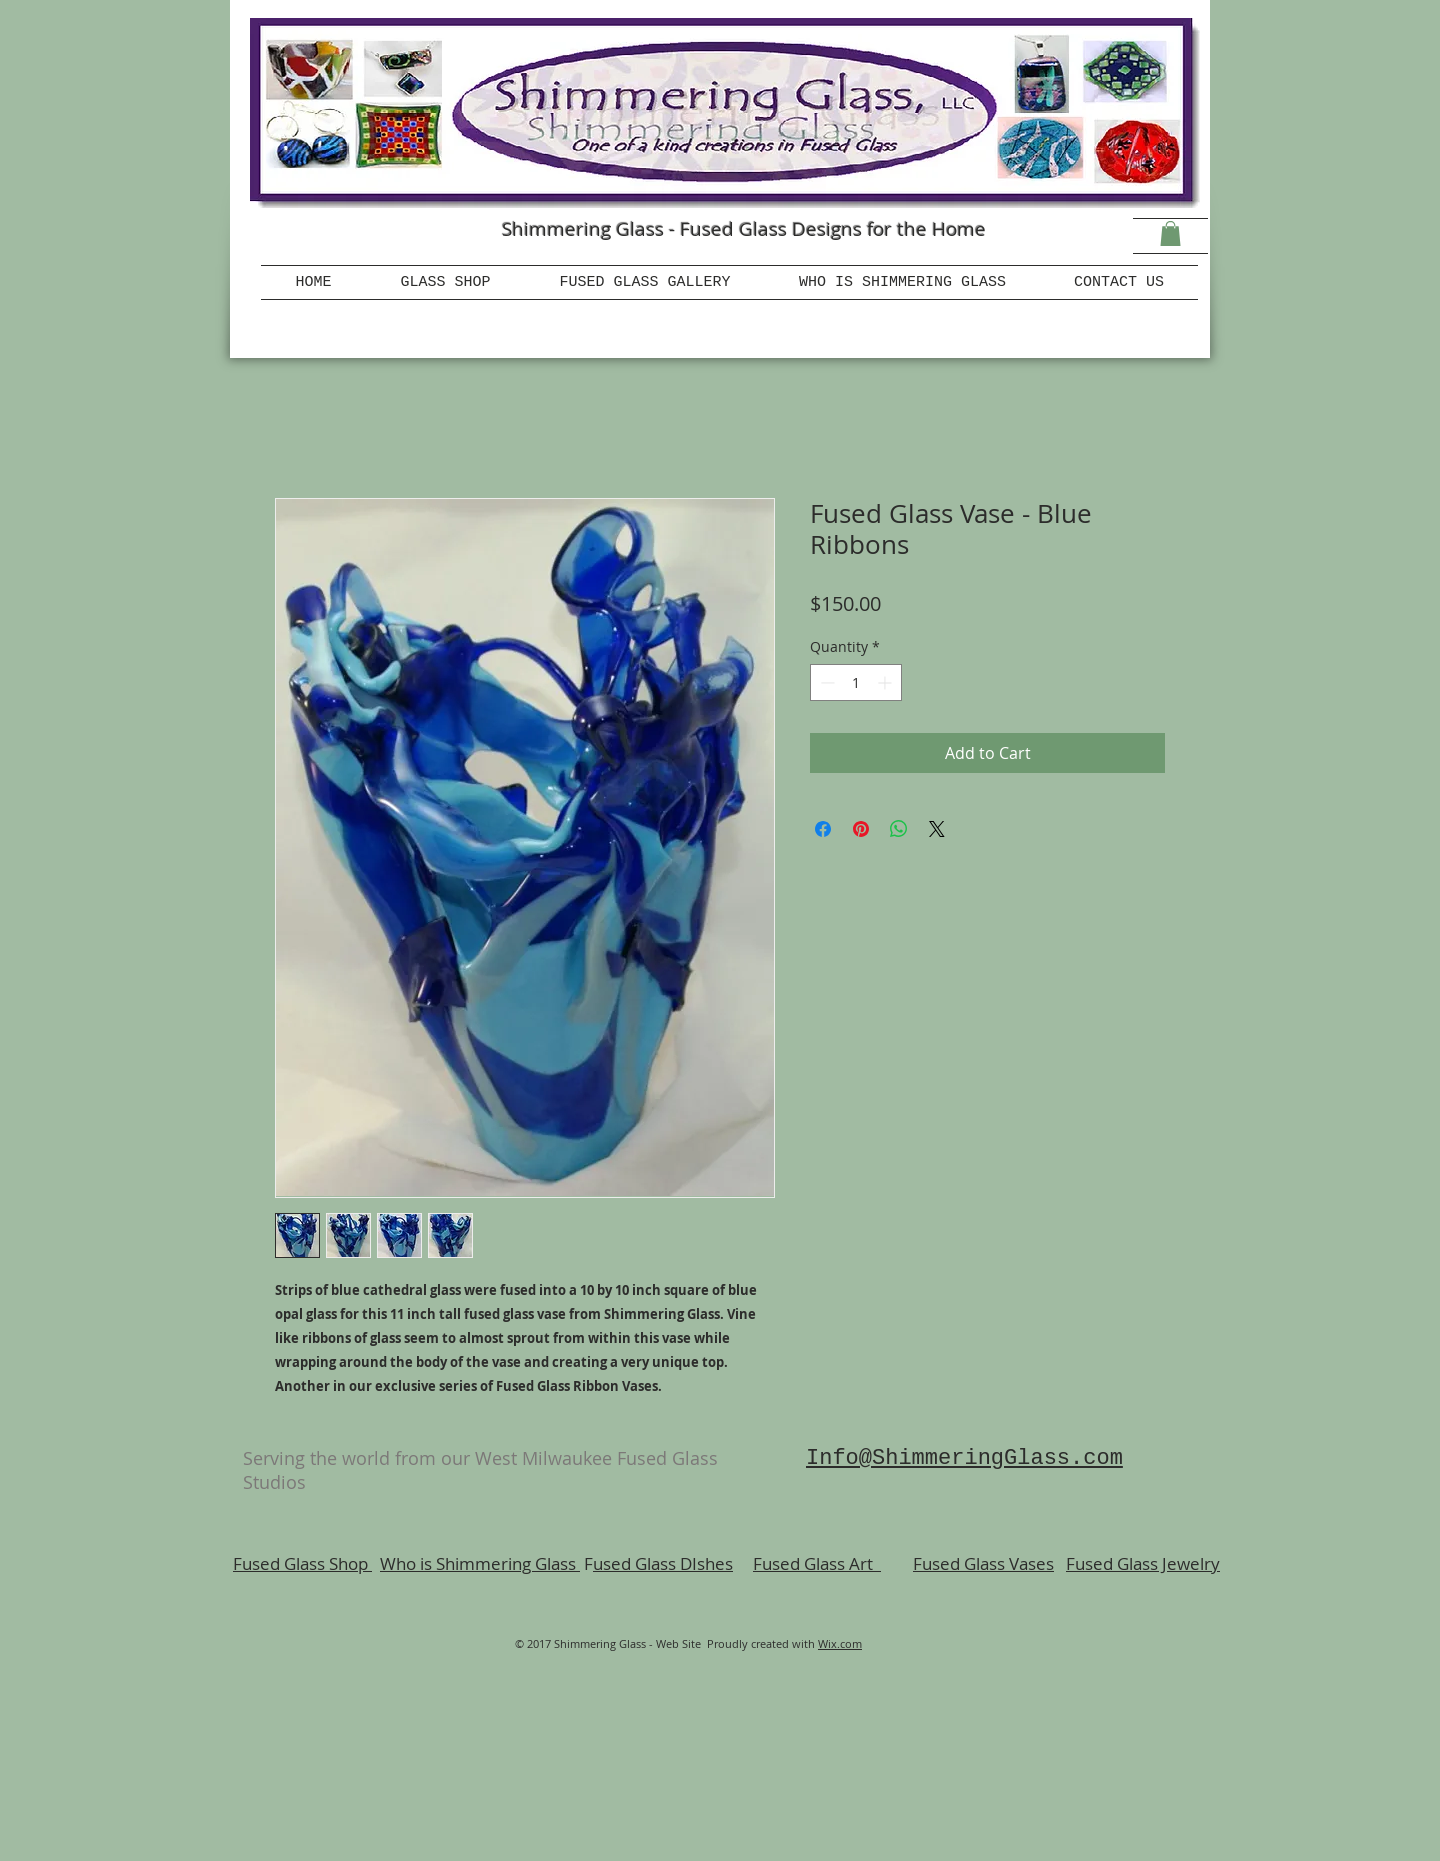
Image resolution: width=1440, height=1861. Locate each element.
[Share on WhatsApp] (899, 829)
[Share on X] (937, 829)
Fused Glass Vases (983, 1563)
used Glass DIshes (663, 1563)
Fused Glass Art (817, 1563)
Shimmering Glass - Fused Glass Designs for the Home (744, 229)
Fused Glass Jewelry (1143, 1563)
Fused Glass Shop (302, 1563)
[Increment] (886, 682)
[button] (1170, 233)
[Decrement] (825, 682)
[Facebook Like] (360, 245)
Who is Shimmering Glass (480, 1563)
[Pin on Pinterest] (861, 829)
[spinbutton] (856, 682)
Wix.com (840, 1643)
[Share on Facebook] (823, 829)
